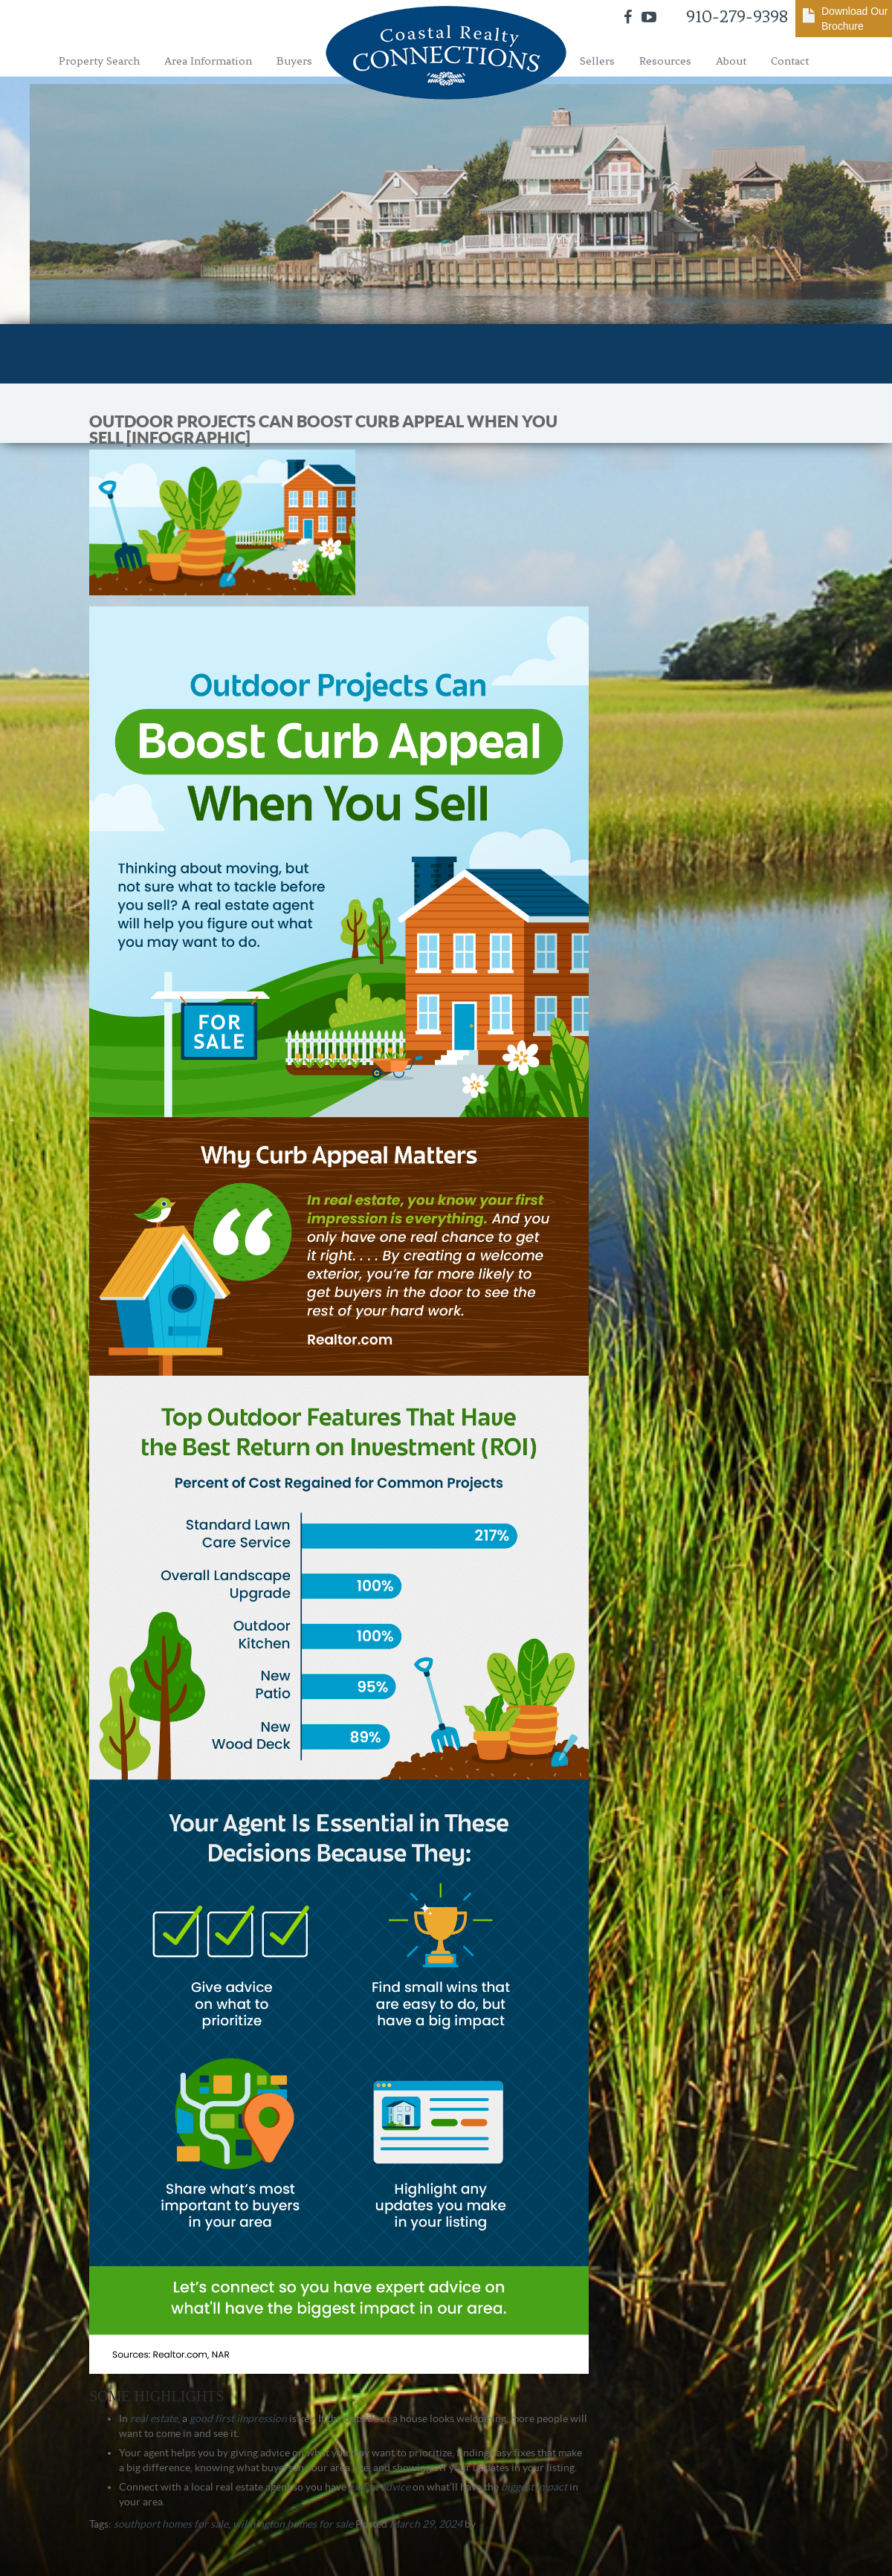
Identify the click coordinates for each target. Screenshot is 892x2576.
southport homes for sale (171, 2524)
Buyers (294, 61)
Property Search (99, 61)
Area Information (208, 61)
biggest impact (534, 2487)
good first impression (238, 2418)
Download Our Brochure (854, 18)
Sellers (597, 61)
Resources (665, 61)
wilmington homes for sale (293, 2524)
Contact (790, 61)
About (731, 61)
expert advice (379, 2487)
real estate (154, 2418)
